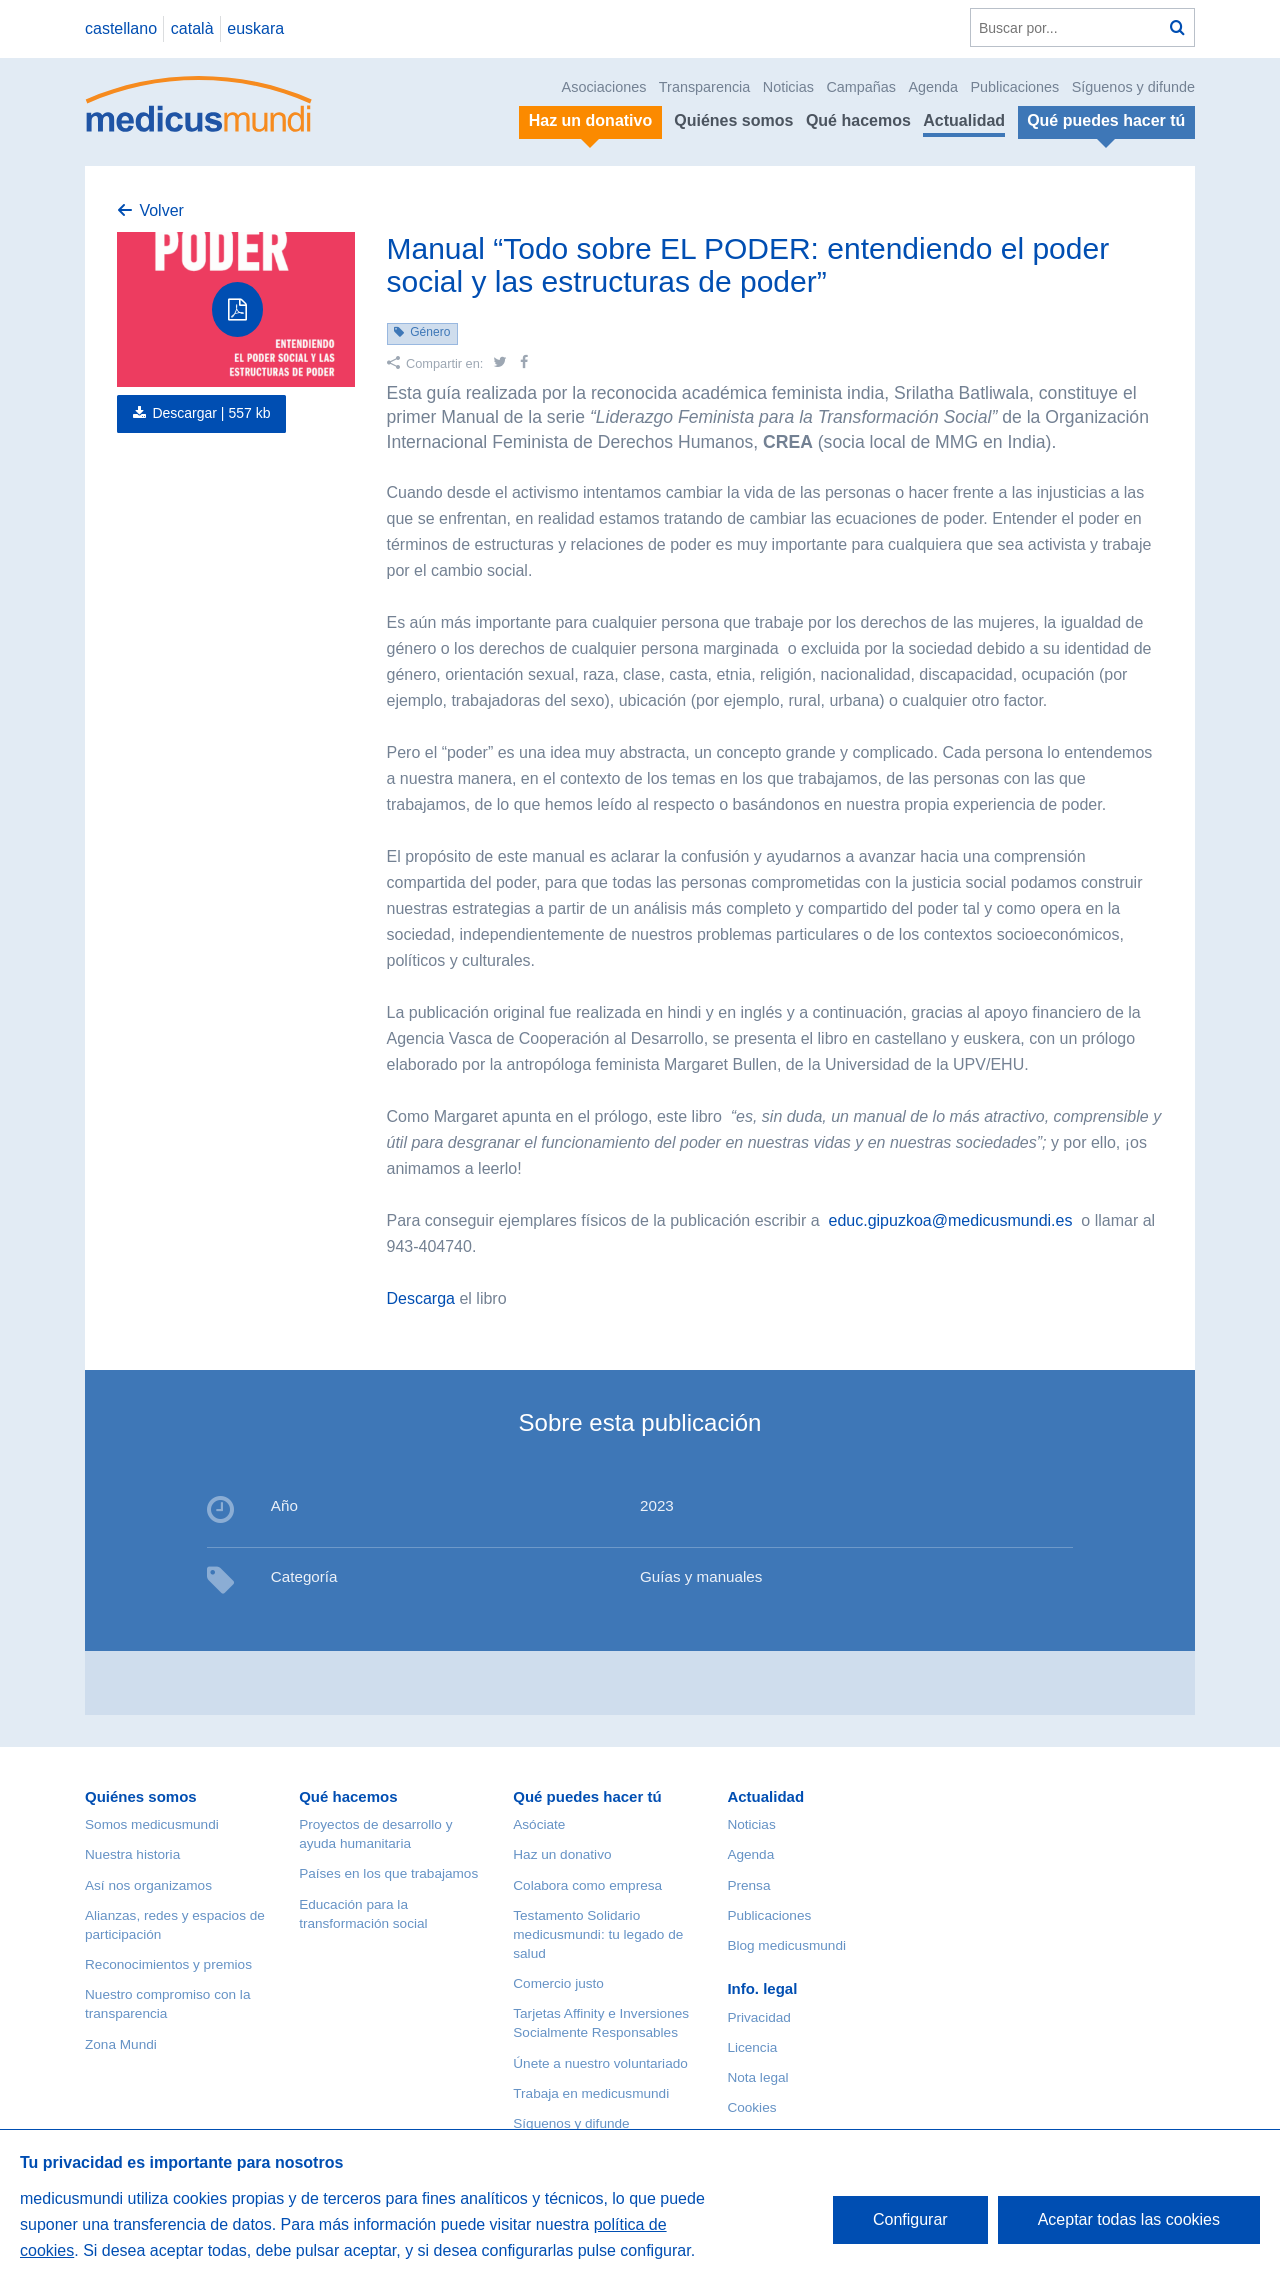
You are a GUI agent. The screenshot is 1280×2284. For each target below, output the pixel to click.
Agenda (933, 87)
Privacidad (758, 2017)
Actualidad (964, 120)
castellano (121, 28)
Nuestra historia (132, 1854)
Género (430, 332)
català (192, 28)
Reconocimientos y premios (168, 1964)
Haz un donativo (562, 1854)
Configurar (910, 2219)
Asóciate (539, 1824)
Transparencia (704, 87)
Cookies (751, 2107)
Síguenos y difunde (1133, 87)
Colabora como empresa (587, 1885)
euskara (255, 28)
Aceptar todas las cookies (1129, 2219)
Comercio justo (558, 1983)
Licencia (752, 2047)
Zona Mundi (121, 2044)
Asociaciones (604, 87)
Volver (161, 210)
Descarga (421, 1298)
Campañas (861, 87)
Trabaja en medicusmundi (591, 2093)
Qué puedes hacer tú (587, 1796)
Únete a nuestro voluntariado (600, 2063)
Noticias (788, 87)
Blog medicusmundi (786, 1945)
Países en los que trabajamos (388, 1873)
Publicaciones (1015, 87)
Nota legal (757, 2077)
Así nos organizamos (148, 1885)
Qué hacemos (858, 120)
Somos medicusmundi (152, 1824)
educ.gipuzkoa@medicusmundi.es (951, 1220)
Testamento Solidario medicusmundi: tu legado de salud (598, 1934)
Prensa (748, 1885)
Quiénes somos (733, 120)
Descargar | (211, 413)
